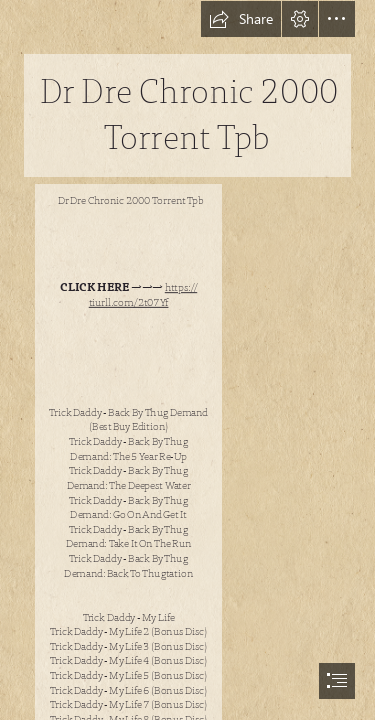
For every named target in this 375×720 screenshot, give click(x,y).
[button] (241, 19)
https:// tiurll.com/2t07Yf (143, 295)
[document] (187, 360)
